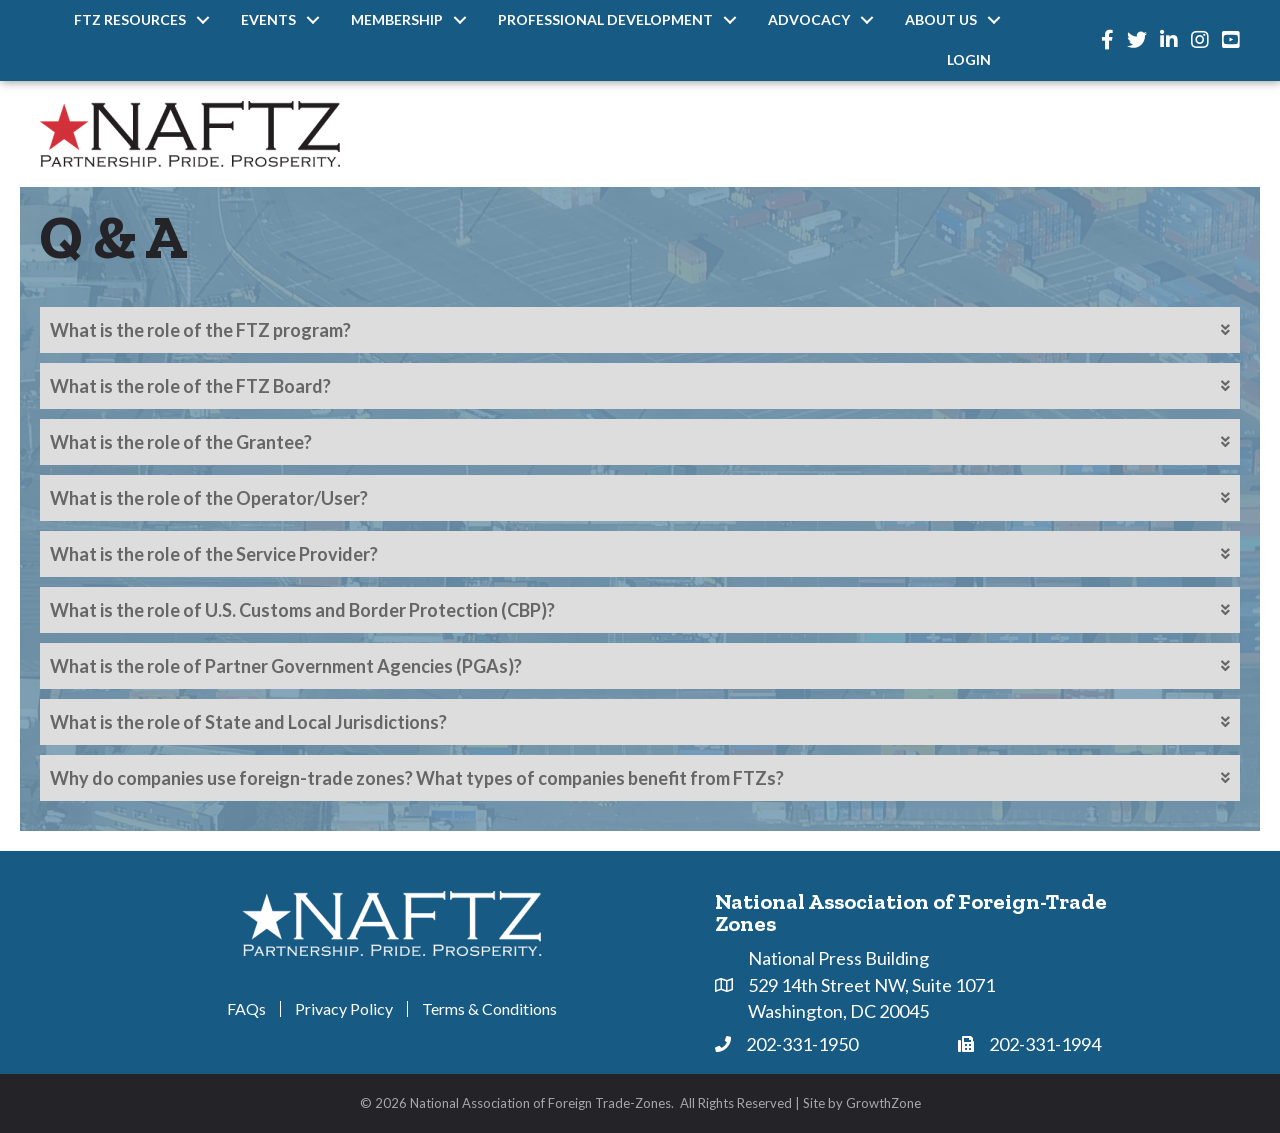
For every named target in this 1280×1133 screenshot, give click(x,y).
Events (268, 19)
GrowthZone (883, 1103)
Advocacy (809, 19)
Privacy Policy (344, 1009)
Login (969, 59)
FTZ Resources (130, 19)
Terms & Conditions (489, 1009)
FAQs (246, 1009)
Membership (397, 19)
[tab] (640, 330)
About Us (941, 19)
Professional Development (605, 19)
